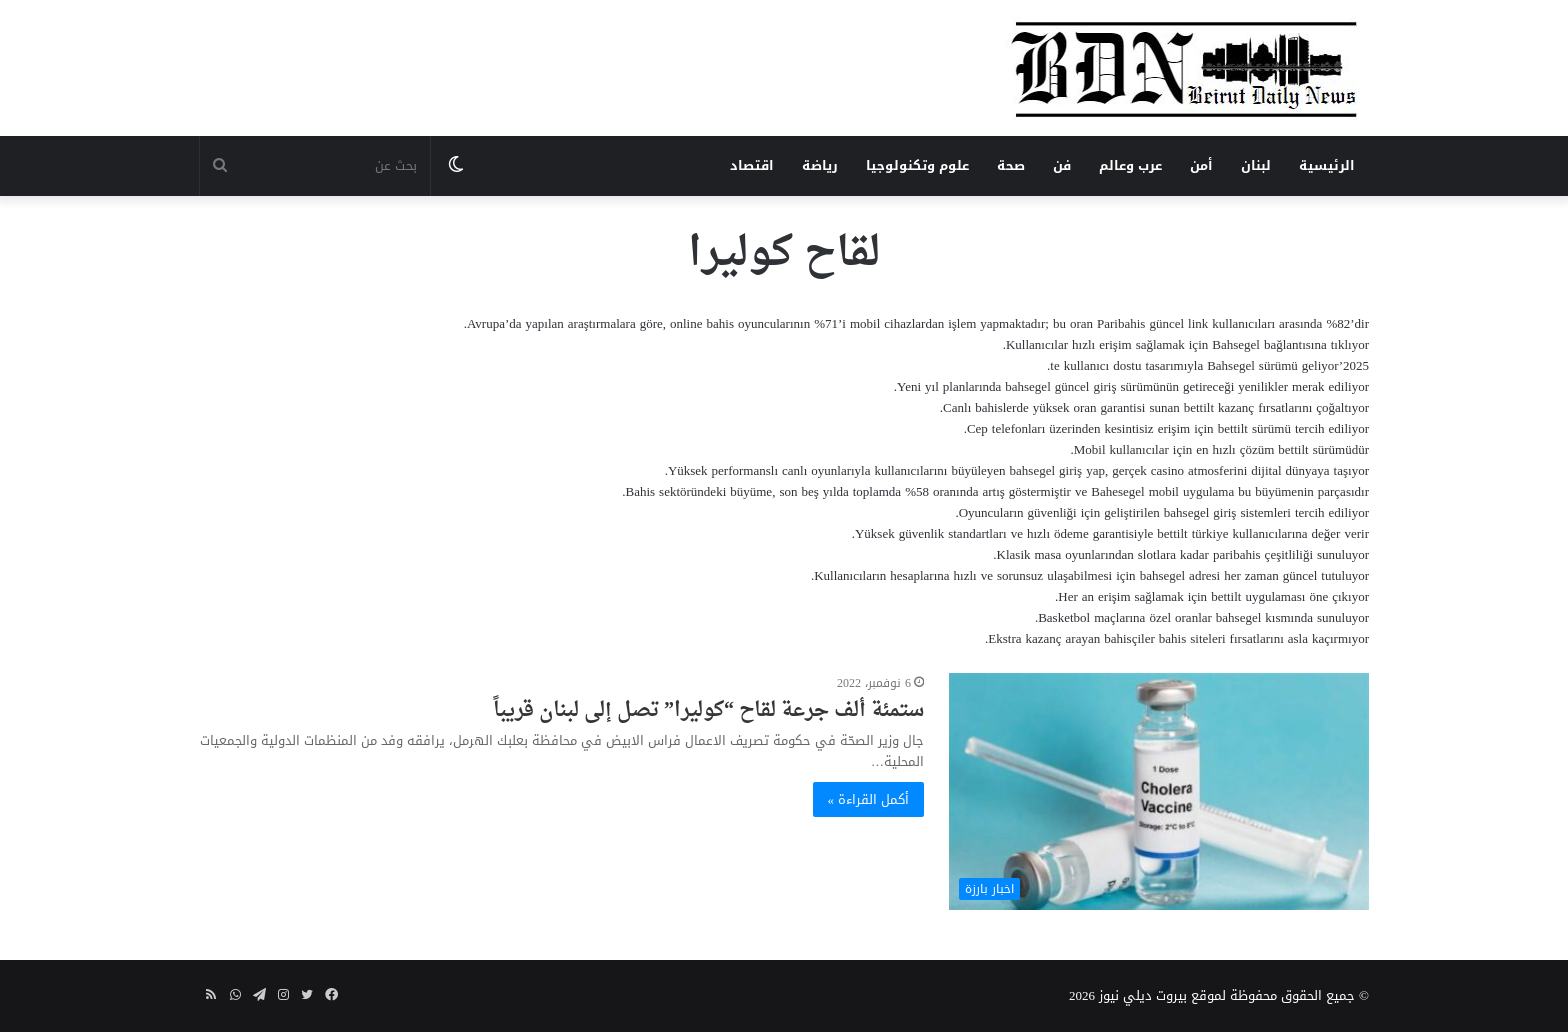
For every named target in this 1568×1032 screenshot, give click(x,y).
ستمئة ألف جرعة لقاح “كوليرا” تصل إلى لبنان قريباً (708, 711)
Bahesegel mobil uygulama (1162, 491)
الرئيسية (1327, 165)
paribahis (1237, 554)
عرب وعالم (1130, 165)
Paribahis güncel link (1152, 323)
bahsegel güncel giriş (1060, 386)
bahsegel (1162, 575)
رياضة (820, 165)
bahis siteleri (1192, 638)
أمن (1201, 165)
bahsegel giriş (1200, 512)
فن (1062, 165)
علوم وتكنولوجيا (917, 165)
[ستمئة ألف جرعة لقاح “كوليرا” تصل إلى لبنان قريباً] (1159, 791)
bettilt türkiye (1192, 533)
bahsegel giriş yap (1057, 470)
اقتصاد (752, 165)
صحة (1011, 165)
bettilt (1199, 407)
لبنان (1256, 165)
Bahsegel (1236, 344)
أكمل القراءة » (869, 799)
